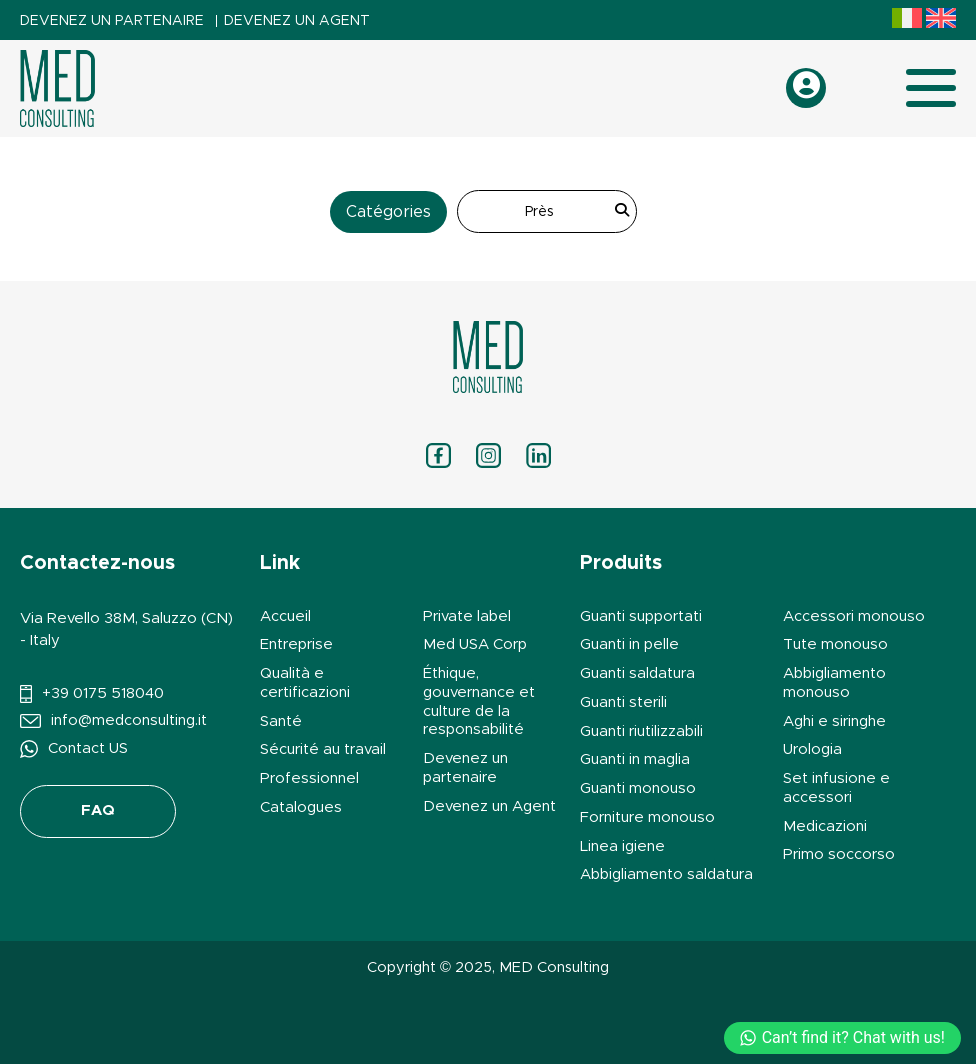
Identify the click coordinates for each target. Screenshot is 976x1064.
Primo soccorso (839, 854)
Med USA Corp (475, 644)
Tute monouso (835, 644)
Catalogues (301, 807)
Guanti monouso (638, 788)
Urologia (812, 749)
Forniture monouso (647, 817)
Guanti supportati (641, 616)
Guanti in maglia (635, 759)
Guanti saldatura (637, 673)
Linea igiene (622, 846)
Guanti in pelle (629, 644)
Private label (467, 616)
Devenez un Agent (297, 21)
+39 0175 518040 (103, 693)
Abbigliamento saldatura (666, 874)
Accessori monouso (854, 616)
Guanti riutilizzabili (641, 731)
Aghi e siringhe (834, 721)
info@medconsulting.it (129, 720)
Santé (281, 721)
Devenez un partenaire (112, 21)
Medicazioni (825, 826)
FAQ (98, 810)
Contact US (88, 748)
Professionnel (309, 778)
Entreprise (296, 644)
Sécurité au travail (323, 749)
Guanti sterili (623, 702)
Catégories (388, 212)
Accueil (285, 616)
